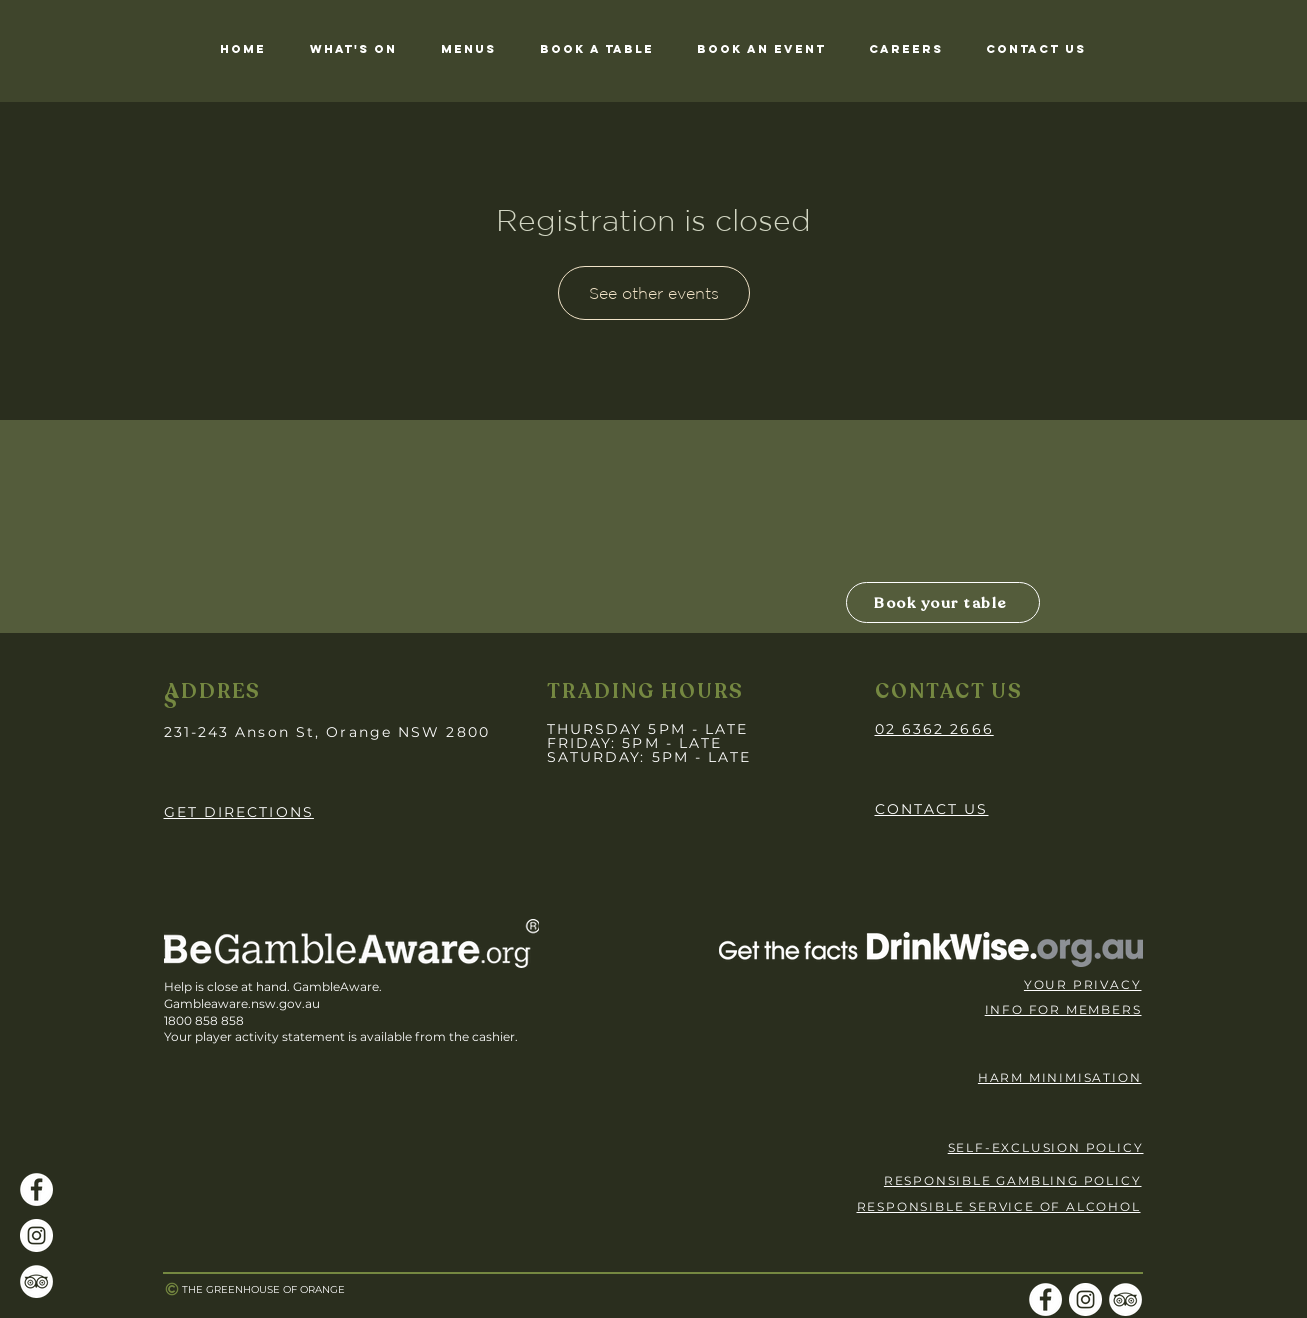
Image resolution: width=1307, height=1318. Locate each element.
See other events (654, 293)
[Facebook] (36, 1189)
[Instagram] (36, 1235)
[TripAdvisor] (36, 1281)
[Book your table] (943, 602)
